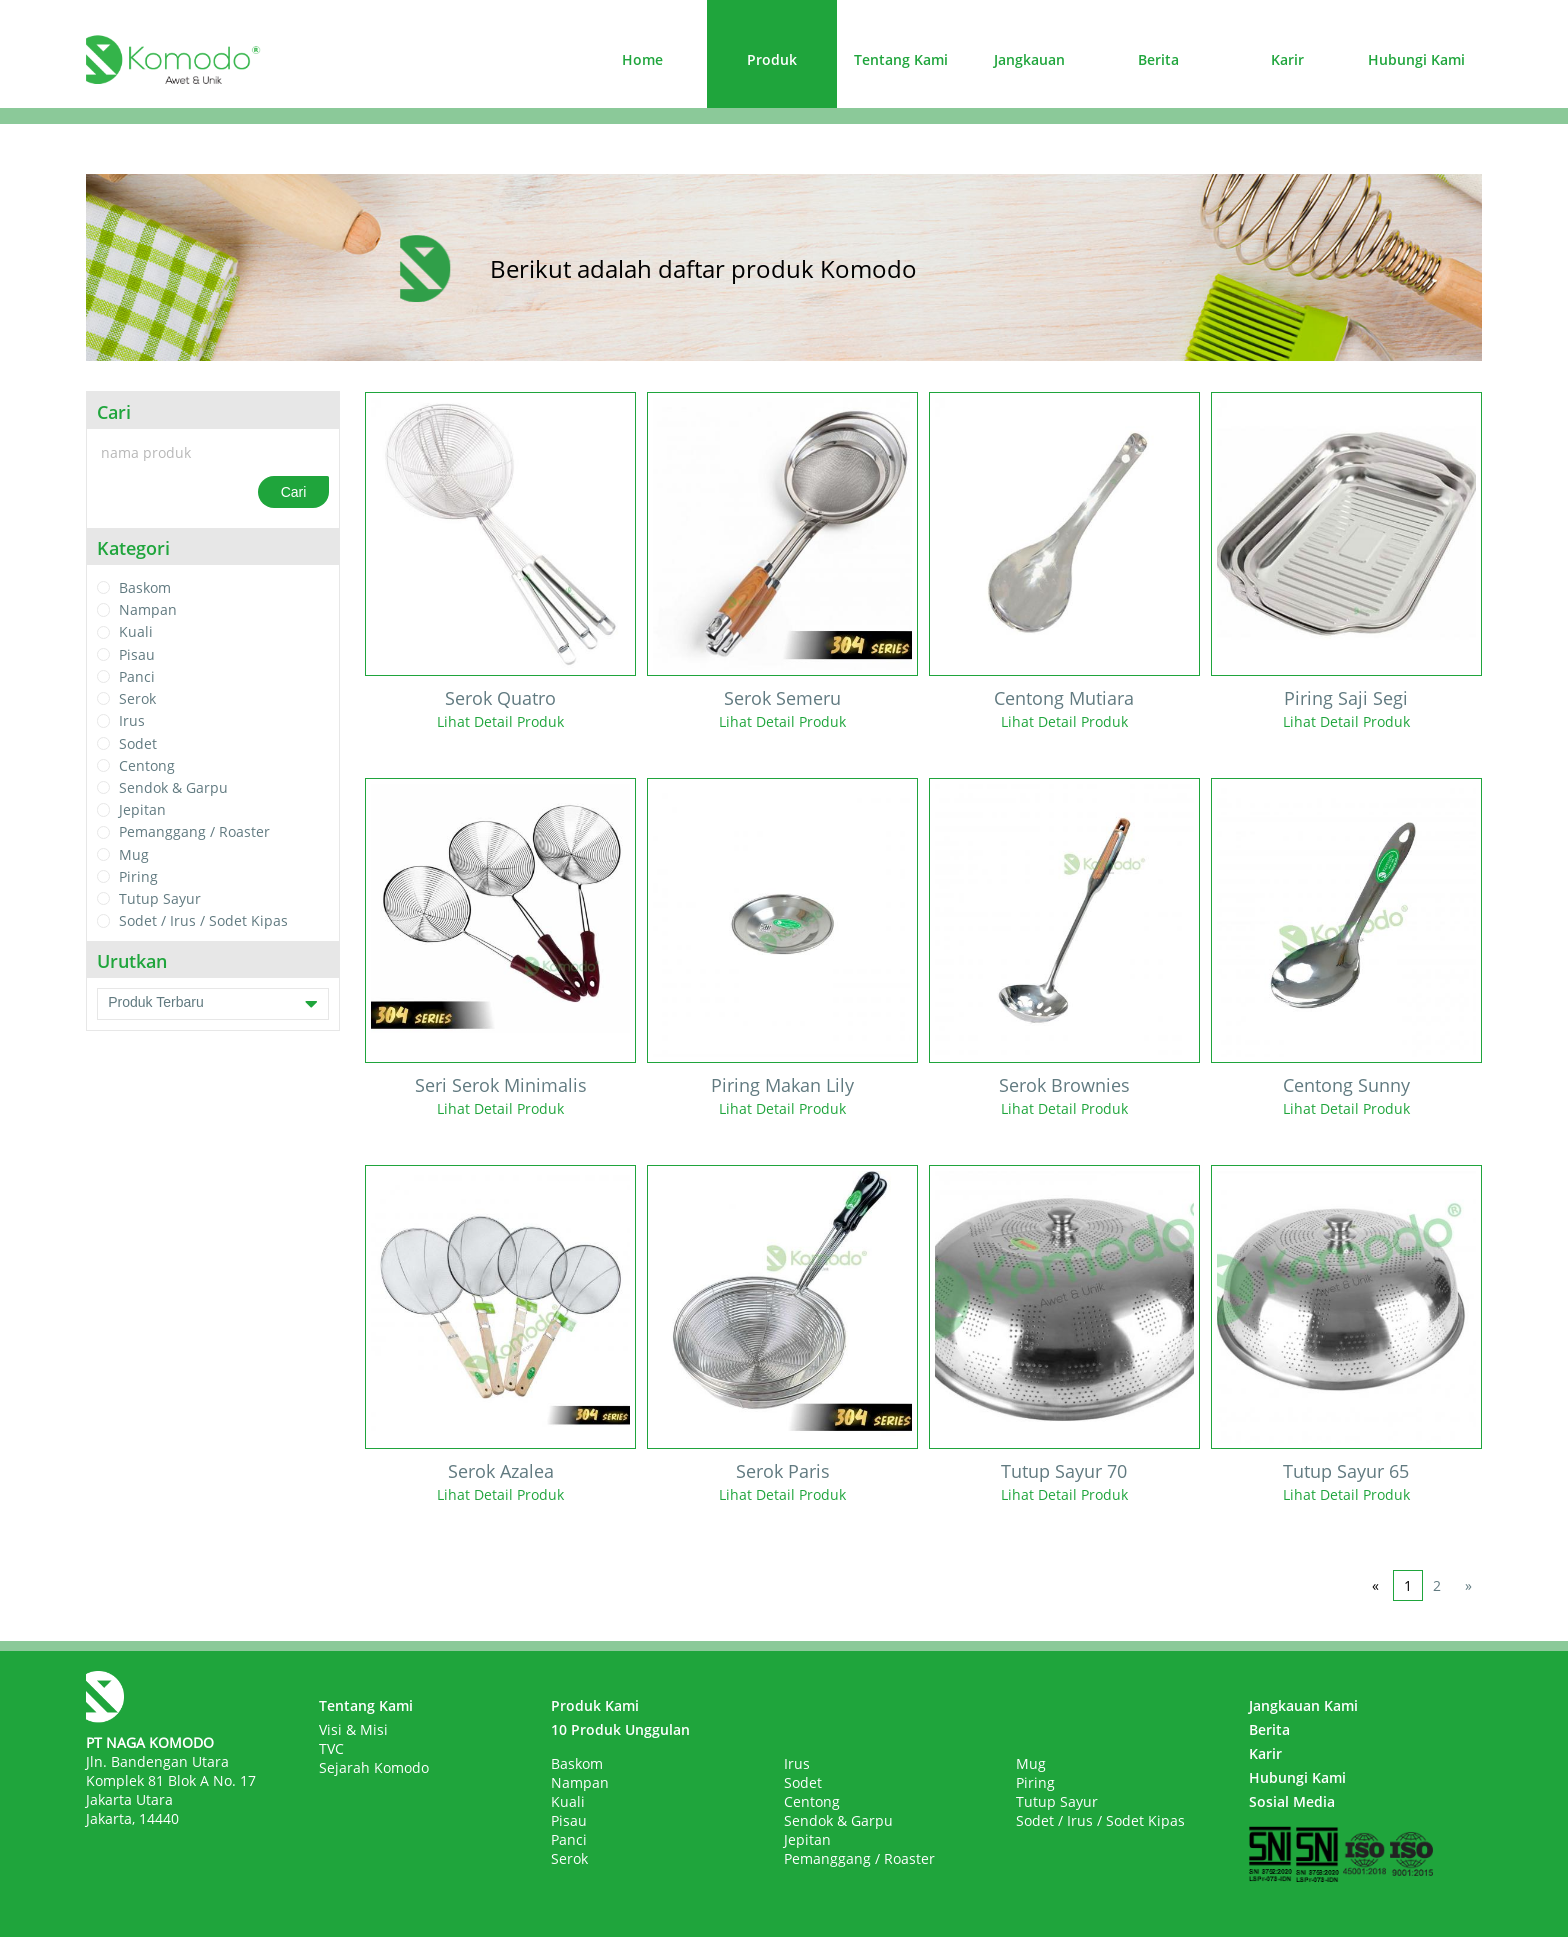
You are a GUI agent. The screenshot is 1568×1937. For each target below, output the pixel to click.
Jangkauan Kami (1303, 1705)
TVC (331, 1748)
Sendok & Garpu (173, 787)
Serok (137, 698)
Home (642, 59)
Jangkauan (1029, 59)
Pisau (137, 654)
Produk (772, 59)
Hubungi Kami (1416, 59)
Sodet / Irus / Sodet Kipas (203, 921)
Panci (137, 676)
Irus (132, 721)
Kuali (136, 632)
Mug (134, 854)
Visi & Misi (353, 1729)
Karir (1287, 59)
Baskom (145, 587)
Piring (138, 876)
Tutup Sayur (160, 898)
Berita (1158, 59)
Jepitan (142, 809)
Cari (294, 492)
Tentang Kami (901, 59)
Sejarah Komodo (374, 1767)
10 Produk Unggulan (620, 1729)
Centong (147, 765)
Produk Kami (595, 1705)
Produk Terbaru (213, 1004)
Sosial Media (1292, 1801)
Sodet (138, 743)
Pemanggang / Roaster (194, 832)
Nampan (148, 609)
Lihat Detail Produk (500, 721)
